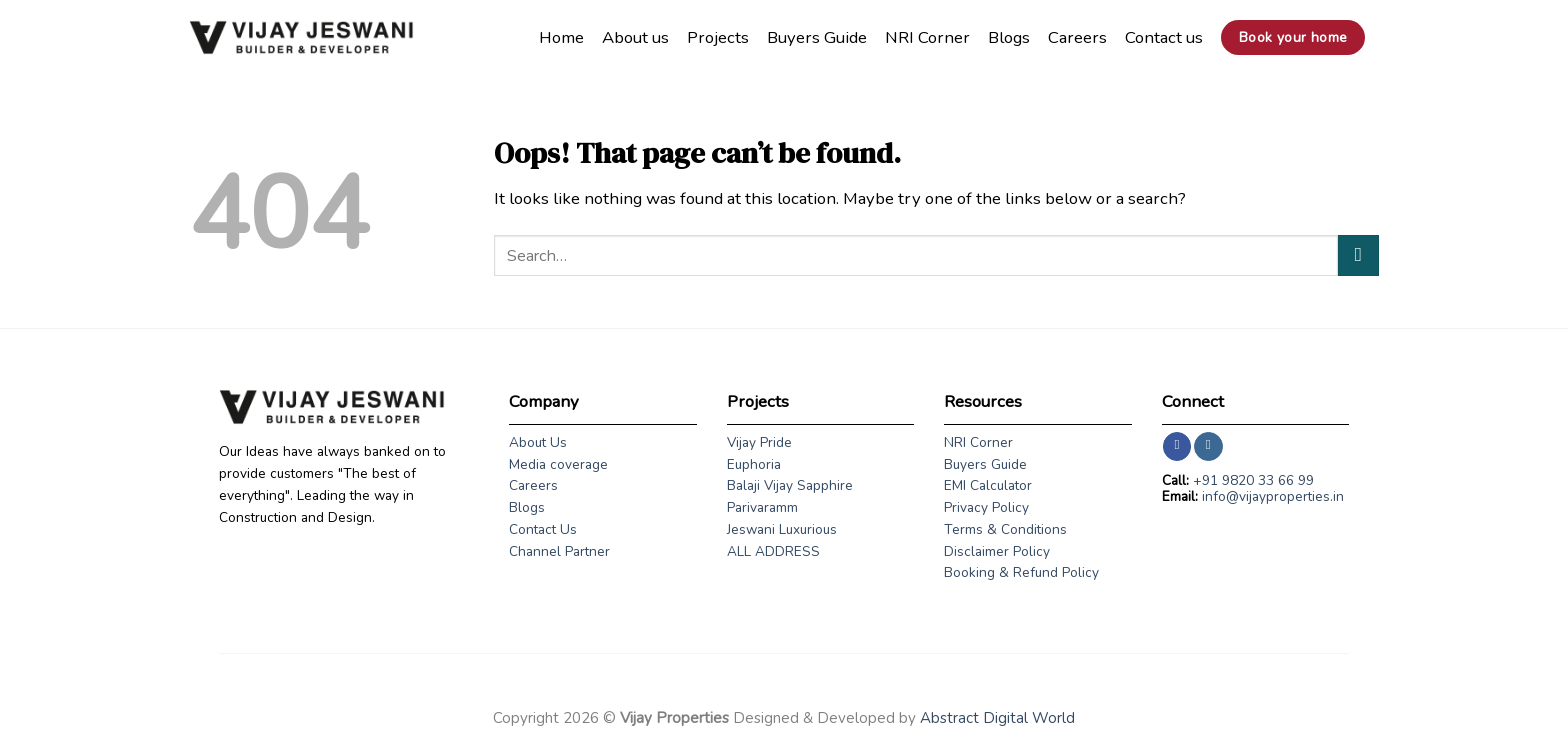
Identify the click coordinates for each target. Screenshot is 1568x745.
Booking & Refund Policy (1021, 572)
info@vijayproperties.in (1273, 496)
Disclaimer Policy (997, 551)
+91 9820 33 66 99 (1253, 480)
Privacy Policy (986, 507)
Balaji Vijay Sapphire (790, 485)
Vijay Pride (759, 442)
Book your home (1293, 37)
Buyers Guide (817, 37)
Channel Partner (559, 551)
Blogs (1009, 37)
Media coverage (558, 464)
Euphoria (754, 464)
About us (635, 37)
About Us (538, 442)
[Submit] (1358, 255)
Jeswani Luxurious (782, 529)
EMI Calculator (988, 485)
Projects (718, 37)
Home (561, 37)
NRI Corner (927, 37)
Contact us (1164, 37)
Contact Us (543, 529)
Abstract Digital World (997, 718)
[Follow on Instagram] (1208, 446)
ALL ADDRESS (773, 551)
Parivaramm (762, 507)
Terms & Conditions (1005, 529)
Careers (1077, 37)
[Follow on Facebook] (1177, 446)
